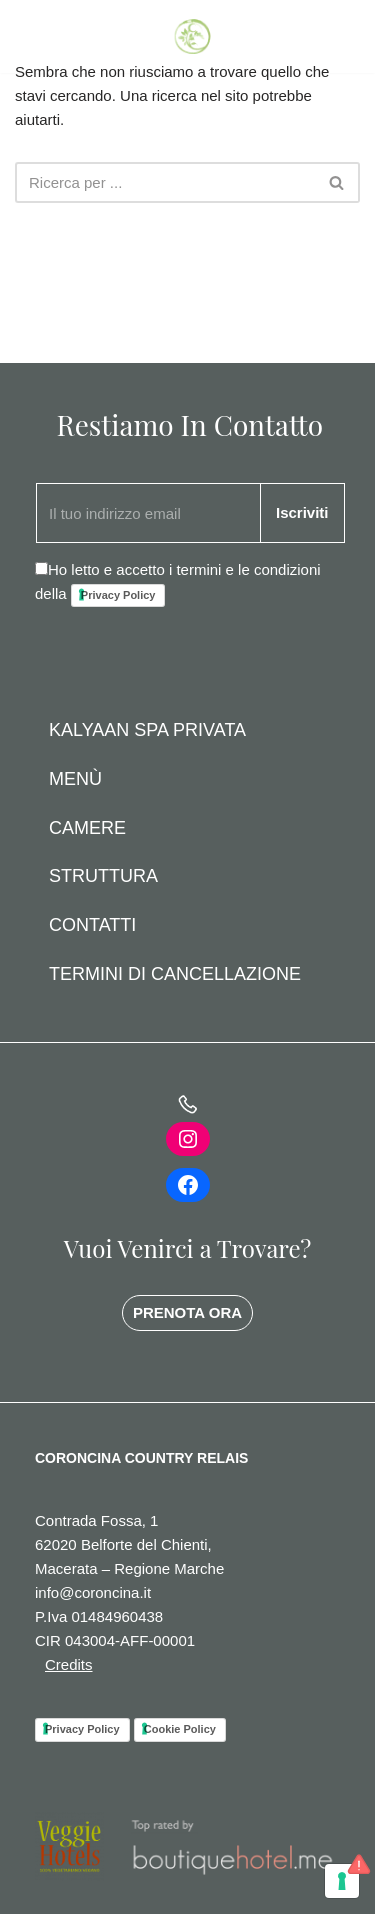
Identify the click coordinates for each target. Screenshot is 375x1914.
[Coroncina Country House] (195, 36)
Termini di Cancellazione (175, 974)
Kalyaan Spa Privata (147, 730)
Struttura (103, 876)
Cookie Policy (180, 1729)
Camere (87, 828)
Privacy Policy (118, 595)
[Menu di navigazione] (337, 37)
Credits (69, 1664)
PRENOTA (55, 36)
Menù (75, 779)
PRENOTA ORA (187, 1312)
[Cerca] (165, 182)
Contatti (92, 925)
